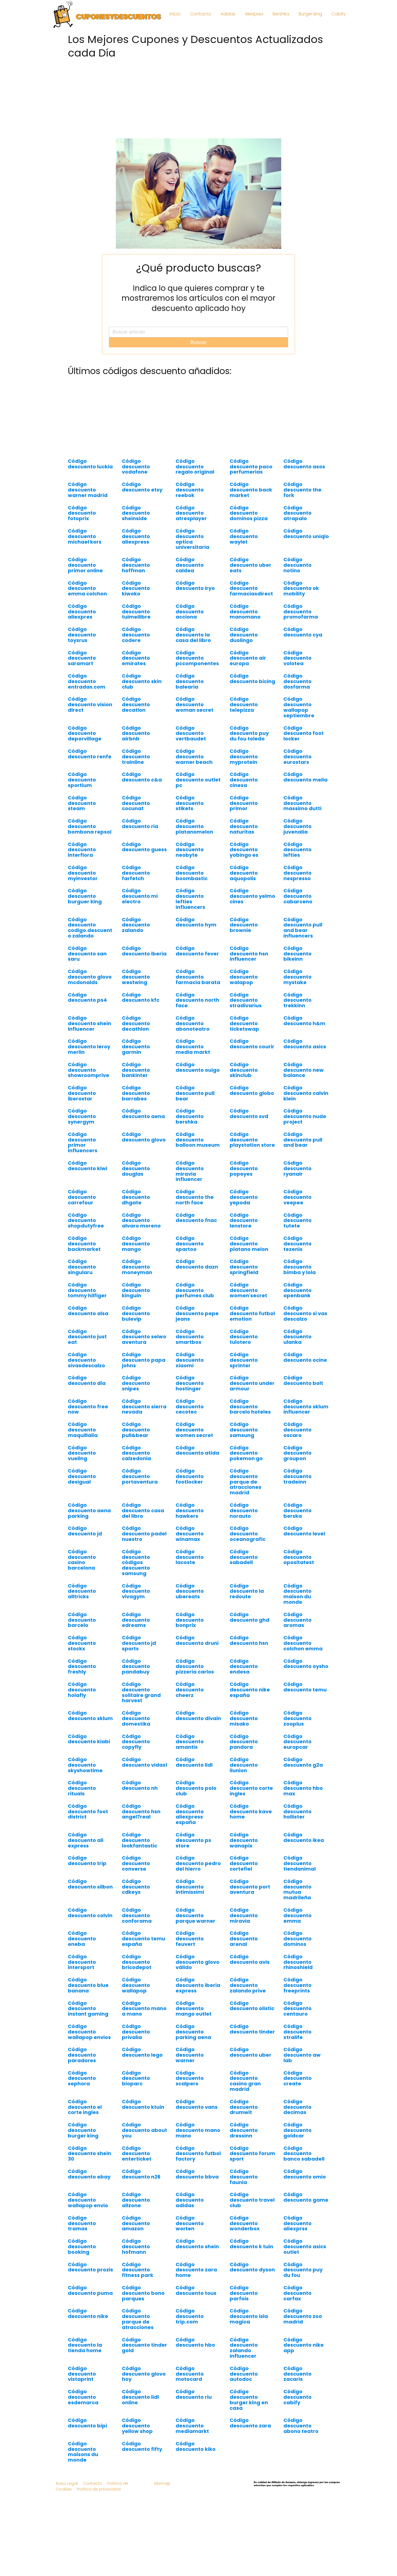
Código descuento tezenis (297, 1244)
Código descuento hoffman (136, 565)
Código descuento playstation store (252, 1140)
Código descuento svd (249, 1113)
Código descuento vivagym (136, 1591)
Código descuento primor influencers (82, 1142)
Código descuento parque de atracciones (138, 2318)
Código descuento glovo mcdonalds (90, 977)
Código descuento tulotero (244, 1337)
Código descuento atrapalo (297, 513)
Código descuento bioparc (136, 2078)
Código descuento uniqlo (306, 533)
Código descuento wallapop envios (89, 2032)
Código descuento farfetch (136, 873)
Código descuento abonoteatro (193, 1023)
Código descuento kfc (140, 997)
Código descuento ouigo (198, 1067)
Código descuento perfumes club (195, 1290)
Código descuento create (297, 2078)
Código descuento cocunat (136, 803)
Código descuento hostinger (190, 1383)
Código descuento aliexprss (297, 2223)
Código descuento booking (82, 2246)
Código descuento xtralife (297, 2032)
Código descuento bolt (303, 1380)
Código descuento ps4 (87, 997)
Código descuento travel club (252, 2200)
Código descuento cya (302, 632)
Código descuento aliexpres (82, 612)
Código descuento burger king (83, 2130)
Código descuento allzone (136, 2200)
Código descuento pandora (244, 1742)
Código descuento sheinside (136, 513)
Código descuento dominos (297, 1939)
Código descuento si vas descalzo (305, 1313)
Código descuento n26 (141, 2174)
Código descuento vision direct (90, 704)
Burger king (310, 14)
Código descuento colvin (90, 1912)
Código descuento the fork (302, 490)
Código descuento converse (136, 1863)
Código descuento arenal (244, 1939)
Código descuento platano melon (249, 1244)
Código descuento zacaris (297, 2374)
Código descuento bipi (87, 2423)
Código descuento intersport (82, 1962)
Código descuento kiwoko (136, 588)
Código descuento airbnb (136, 733)
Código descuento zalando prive (248, 1985)
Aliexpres (254, 14)
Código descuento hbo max (303, 1788)
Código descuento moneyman (137, 1267)
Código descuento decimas (297, 2107)
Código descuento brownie (244, 925)
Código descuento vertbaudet (191, 733)
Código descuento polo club (196, 1788)
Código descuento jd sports (139, 1643)
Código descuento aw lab (302, 2055)
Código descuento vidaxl (144, 1762)
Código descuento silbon (90, 1884)
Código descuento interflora (82, 850)
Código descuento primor (244, 803)
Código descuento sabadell (244, 1557)
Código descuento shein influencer (89, 1023)
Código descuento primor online (85, 565)
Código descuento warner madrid (88, 490)
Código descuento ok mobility (301, 588)
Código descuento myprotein (244, 756)
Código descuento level (304, 1531)
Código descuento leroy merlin (89, 1046)
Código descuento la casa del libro (193, 635)
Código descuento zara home (196, 2270)
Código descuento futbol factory (198, 2154)
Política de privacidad (98, 2489)
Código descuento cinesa (244, 780)
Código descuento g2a (303, 1762)
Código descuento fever (197, 951)
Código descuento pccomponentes (197, 658)
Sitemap (162, 2483)
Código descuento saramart (82, 658)
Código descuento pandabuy (136, 1666)
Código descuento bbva (197, 2174)
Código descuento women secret (194, 1430)
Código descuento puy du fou (303, 2270)
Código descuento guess (144, 847)
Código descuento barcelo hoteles (250, 1406)
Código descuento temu (305, 1687)
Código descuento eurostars (297, 756)
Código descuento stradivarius (246, 1000)
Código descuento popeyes (244, 1168)
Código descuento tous (196, 2290)
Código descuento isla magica (249, 2316)
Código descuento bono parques (143, 2293)
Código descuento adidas (190, 2200)
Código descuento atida (197, 1450)
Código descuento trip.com (190, 2316)
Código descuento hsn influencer (249, 954)
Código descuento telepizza (244, 704)
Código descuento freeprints (297, 1985)
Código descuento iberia (144, 951)
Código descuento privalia (136, 2032)
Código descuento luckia (90, 464)
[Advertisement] (198, 99)
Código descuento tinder (252, 2029)
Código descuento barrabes (136, 1093)
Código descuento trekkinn (297, 1000)
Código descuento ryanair (297, 1168)
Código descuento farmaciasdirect (251, 588)
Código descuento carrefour (82, 1197)
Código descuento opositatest (298, 1557)
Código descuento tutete (297, 1220)
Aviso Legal (67, 2483)
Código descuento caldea (190, 565)
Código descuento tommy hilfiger (87, 1290)
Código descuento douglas (136, 1168)
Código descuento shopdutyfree (86, 1220)
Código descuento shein (197, 2243)
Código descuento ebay (89, 2174)
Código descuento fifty (142, 2446)
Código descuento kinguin (136, 1290)
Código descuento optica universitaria (192, 538)
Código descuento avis (250, 1959)
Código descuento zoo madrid (302, 2316)
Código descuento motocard (190, 2374)
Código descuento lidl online (140, 2397)
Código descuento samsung (244, 1430)
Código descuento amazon (136, 2223)
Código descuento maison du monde (297, 1593)
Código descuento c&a (142, 777)
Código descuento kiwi (87, 1165)
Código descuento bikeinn (297, 954)
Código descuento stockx (82, 1643)
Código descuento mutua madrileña (297, 1889)
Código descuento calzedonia (136, 1453)
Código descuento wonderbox (245, 2223)
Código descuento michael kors (84, 536)
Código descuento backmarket (84, 1244)
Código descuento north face (197, 1000)
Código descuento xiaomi (190, 1360)
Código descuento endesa (244, 1666)
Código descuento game (305, 2197)
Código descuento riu (194, 2394)
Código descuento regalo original (195, 467)
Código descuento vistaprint (82, 2374)
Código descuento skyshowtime (85, 1765)
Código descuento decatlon (136, 704)
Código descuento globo (252, 1090)
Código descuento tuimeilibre (136, 612)
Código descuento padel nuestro (144, 1534)
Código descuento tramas (82, 2223)
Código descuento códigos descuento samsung (136, 1562)
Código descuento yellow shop (137, 2426)
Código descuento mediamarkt (192, 2426)
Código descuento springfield (244, 1267)
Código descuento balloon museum (198, 1140)
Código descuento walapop (244, 977)
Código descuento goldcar (297, 2130)
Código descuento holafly (82, 1690)
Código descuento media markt (193, 1046)
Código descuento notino (297, 565)
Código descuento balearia (190, 681)
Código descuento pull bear (195, 1093)
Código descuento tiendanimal (299, 1863)
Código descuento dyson (252, 2267)
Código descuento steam (82, 803)
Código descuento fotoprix (82, 513)
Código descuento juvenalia (297, 826)
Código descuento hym (196, 922)
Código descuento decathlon (136, 1023)
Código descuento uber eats (250, 565)
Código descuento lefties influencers (190, 898)
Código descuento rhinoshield (298, 1962)
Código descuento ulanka (297, 1337)
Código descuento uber (250, 2052)
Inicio (175, 14)
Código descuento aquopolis (244, 873)
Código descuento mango (136, 1244)
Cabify (338, 14)
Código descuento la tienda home (85, 2345)
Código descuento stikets (190, 803)
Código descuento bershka (190, 1116)
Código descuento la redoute (247, 1591)
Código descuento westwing (136, 977)
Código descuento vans (197, 2104)
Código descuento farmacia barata (198, 977)
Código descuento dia (87, 1380)
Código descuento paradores (82, 2055)
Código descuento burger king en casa (249, 2399)
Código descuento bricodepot (136, 1962)
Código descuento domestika (136, 1718)
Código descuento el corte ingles (85, 2107)
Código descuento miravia (244, 1915)
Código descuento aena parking (89, 1510)
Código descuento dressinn (244, 2130)
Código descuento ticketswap (244, 1023)
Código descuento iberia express (198, 1985)
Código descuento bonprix (190, 1620)
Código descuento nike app (303, 2345)
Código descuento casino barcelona (82, 1559)
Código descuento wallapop (136, 1985)
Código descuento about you (144, 2130)
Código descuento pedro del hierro (198, 1863)
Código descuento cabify (297, 2397)
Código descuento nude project (304, 1116)
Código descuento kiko (196, 2446)
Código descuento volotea (297, 658)
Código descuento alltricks (82, 1591)
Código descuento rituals (82, 1788)
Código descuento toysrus (82, 635)
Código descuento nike (88, 2313)
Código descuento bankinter (136, 1070)
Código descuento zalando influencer (244, 2347)
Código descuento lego (142, 2052)
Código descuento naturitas (244, 826)
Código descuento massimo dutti (302, 803)
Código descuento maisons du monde (83, 2451)
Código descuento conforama (137, 1915)
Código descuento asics (304, 1044)
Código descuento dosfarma (297, 681)
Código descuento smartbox (190, 1337)
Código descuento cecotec (190, 1406)
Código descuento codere (136, 635)
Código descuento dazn (197, 1264)
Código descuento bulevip (136, 1313)
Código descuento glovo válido (197, 1962)
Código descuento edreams (136, 1620)
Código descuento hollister (297, 1811)
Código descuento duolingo (244, 635)
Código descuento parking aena (193, 2032)
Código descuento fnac (196, 1218)
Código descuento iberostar (82, 1093)
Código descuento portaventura (140, 1476)
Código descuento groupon (297, 1453)
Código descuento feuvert (190, 1939)
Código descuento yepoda (244, 1197)
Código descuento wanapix (244, 1840)
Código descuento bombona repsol (89, 826)
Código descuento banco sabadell (303, 2154)
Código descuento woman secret (194, 704)
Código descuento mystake (297, 977)
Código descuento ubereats (190, 1591)
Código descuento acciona (190, 612)
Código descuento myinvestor (83, 873)
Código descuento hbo (195, 2342)
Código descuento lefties (297, 850)
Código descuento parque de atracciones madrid (245, 1481)
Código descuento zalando (136, 925)
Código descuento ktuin (143, 2104)
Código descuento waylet (244, 536)
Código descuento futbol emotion (252, 1313)
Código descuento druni (197, 1640)
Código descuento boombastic (192, 873)
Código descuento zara (250, 2423)
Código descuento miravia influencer (190, 1171)
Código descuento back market (251, 490)
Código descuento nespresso (297, 873)
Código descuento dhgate (136, 1197)
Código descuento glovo (144, 1137)
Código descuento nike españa (250, 1690)
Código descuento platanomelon (194, 826)
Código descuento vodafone (136, 467)
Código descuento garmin (136, 1046)
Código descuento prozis (90, 2267)
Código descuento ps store (193, 1840)
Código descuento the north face (195, 1197)
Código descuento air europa (248, 658)
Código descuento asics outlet (304, 2246)
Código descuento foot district (88, 1811)
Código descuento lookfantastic (139, 1840)
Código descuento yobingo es (244, 850)
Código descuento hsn (249, 1640)
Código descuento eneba (82, 1939)
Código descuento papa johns (143, 1360)
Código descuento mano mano (198, 2130)
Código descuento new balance (303, 1070)
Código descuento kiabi (89, 1739)
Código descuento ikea (303, 1837)
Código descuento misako (244, 1718)
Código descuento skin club (142, 681)
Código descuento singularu (82, 1267)
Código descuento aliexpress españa (190, 1814)
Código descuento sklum (90, 1715)
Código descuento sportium (82, 780)
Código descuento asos (304, 464)
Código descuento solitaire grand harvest (141, 1692)
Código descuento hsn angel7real (141, 1811)
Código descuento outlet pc (198, 780)
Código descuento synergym (82, 1116)
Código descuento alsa (88, 1310)
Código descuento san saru (87, 954)
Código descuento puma (90, 2290)
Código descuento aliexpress (136, 536)
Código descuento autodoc (244, 2374)
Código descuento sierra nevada (144, 1406)
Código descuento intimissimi (190, 1887)
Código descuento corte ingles (251, 1788)
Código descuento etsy (142, 487)
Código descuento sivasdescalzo (86, 1360)
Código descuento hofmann (136, 2246)
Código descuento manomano (245, 612)
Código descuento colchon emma (303, 1643)
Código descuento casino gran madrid (245, 2081)
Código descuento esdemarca (83, 2397)
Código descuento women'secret (248, 1290)
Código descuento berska (297, 1510)
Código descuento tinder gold (144, 2345)
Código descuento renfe (89, 754)
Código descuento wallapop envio (88, 2200)
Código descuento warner (190, 2055)
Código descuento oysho (305, 1664)
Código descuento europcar (297, 1742)
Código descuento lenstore (244, 1220)
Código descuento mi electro (140, 896)
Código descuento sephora (82, 2078)
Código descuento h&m (304, 1020)
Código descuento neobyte (190, 850)
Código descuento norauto (244, 1510)
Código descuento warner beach (194, 756)
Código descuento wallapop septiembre (298, 707)
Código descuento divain (198, 1715)
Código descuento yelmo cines (252, 896)
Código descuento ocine (305, 1357)
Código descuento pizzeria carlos (195, 1666)
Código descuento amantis (190, 1742)
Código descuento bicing (252, 678)
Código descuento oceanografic (247, 1534)
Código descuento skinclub (244, 1070)
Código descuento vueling (82, 1453)
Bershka (281, 14)
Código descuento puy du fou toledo (249, 733)
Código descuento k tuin (251, 2243)
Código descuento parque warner (195, 1915)
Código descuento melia (305, 777)
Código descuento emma (297, 1915)
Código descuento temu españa (143, 1939)
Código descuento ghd (249, 1617)
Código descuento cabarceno (297, 896)
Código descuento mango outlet (193, 2009)
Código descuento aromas (297, 1620)
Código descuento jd (85, 1531)
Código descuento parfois (244, 2293)
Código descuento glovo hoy (144, 2374)
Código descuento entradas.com (86, 681)
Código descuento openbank (297, 1290)
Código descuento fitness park (137, 2270)
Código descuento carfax (297, 2293)
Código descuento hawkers (190, 1510)
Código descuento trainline (136, 756)
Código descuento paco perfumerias (251, 467)
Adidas (228, 14)
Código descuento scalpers (190, 2078)
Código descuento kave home (251, 1811)
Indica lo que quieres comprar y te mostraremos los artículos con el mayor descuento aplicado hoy (198, 298)
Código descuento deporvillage (84, 733)
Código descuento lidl (194, 1762)
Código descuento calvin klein (305, 1093)
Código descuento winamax (190, 1534)
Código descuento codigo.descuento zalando (90, 927)
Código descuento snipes (136, 1383)
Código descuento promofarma (300, 612)
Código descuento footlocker (190, 1476)
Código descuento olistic (252, 2006)
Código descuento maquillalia (83, 1430)
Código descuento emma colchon (87, 588)
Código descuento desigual (82, 1476)
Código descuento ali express (85, 1840)
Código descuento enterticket (136, 2154)
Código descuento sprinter (244, 1360)
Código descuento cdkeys (136, 1887)
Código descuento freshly (82, 1666)
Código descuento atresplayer (191, 513)
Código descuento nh (140, 1785)
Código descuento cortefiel (244, 1863)
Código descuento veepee (297, 1197)
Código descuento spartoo (190, 1244)
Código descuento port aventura (250, 1887)
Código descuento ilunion (244, 1765)
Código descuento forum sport (252, 2154)
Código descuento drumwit (244, 2107)
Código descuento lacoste (190, 1557)
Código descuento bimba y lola (299, 1267)
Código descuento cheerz (190, 1690)
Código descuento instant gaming (88, 2009)
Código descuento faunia (244, 2177)
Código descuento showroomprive (88, 1070)
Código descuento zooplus (297, 1718)
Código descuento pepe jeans (197, 1313)
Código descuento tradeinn (297, 1476)
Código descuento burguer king (85, 896)
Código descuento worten (190, 2223)
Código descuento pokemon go (246, 1453)
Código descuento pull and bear (302, 1140)
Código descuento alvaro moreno (141, 1220)
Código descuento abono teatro (300, 2426)
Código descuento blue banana (88, 1985)
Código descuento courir (252, 1044)
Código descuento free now (88, 1406)
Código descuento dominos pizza (249, 513)
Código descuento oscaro (297, 1430)
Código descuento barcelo (82, 1620)
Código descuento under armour (252, 1383)
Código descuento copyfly (136, 1742)
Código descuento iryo (195, 585)
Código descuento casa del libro (143, 1510)
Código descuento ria (140, 823)
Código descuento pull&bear (136, 1430)
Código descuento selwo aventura (144, 1337)
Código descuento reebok (190, 490)
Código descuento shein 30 (89, 2154)
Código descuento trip (87, 1860)
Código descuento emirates (136, 658)
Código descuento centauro (297, 2009)
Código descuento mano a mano (144, 2009)
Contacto (200, 14)
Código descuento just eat (87, 1337)
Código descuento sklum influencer (305, 1406)
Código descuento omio (304, 2174)
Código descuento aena (143, 1113)
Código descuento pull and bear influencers (302, 927)
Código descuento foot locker (303, 733)
